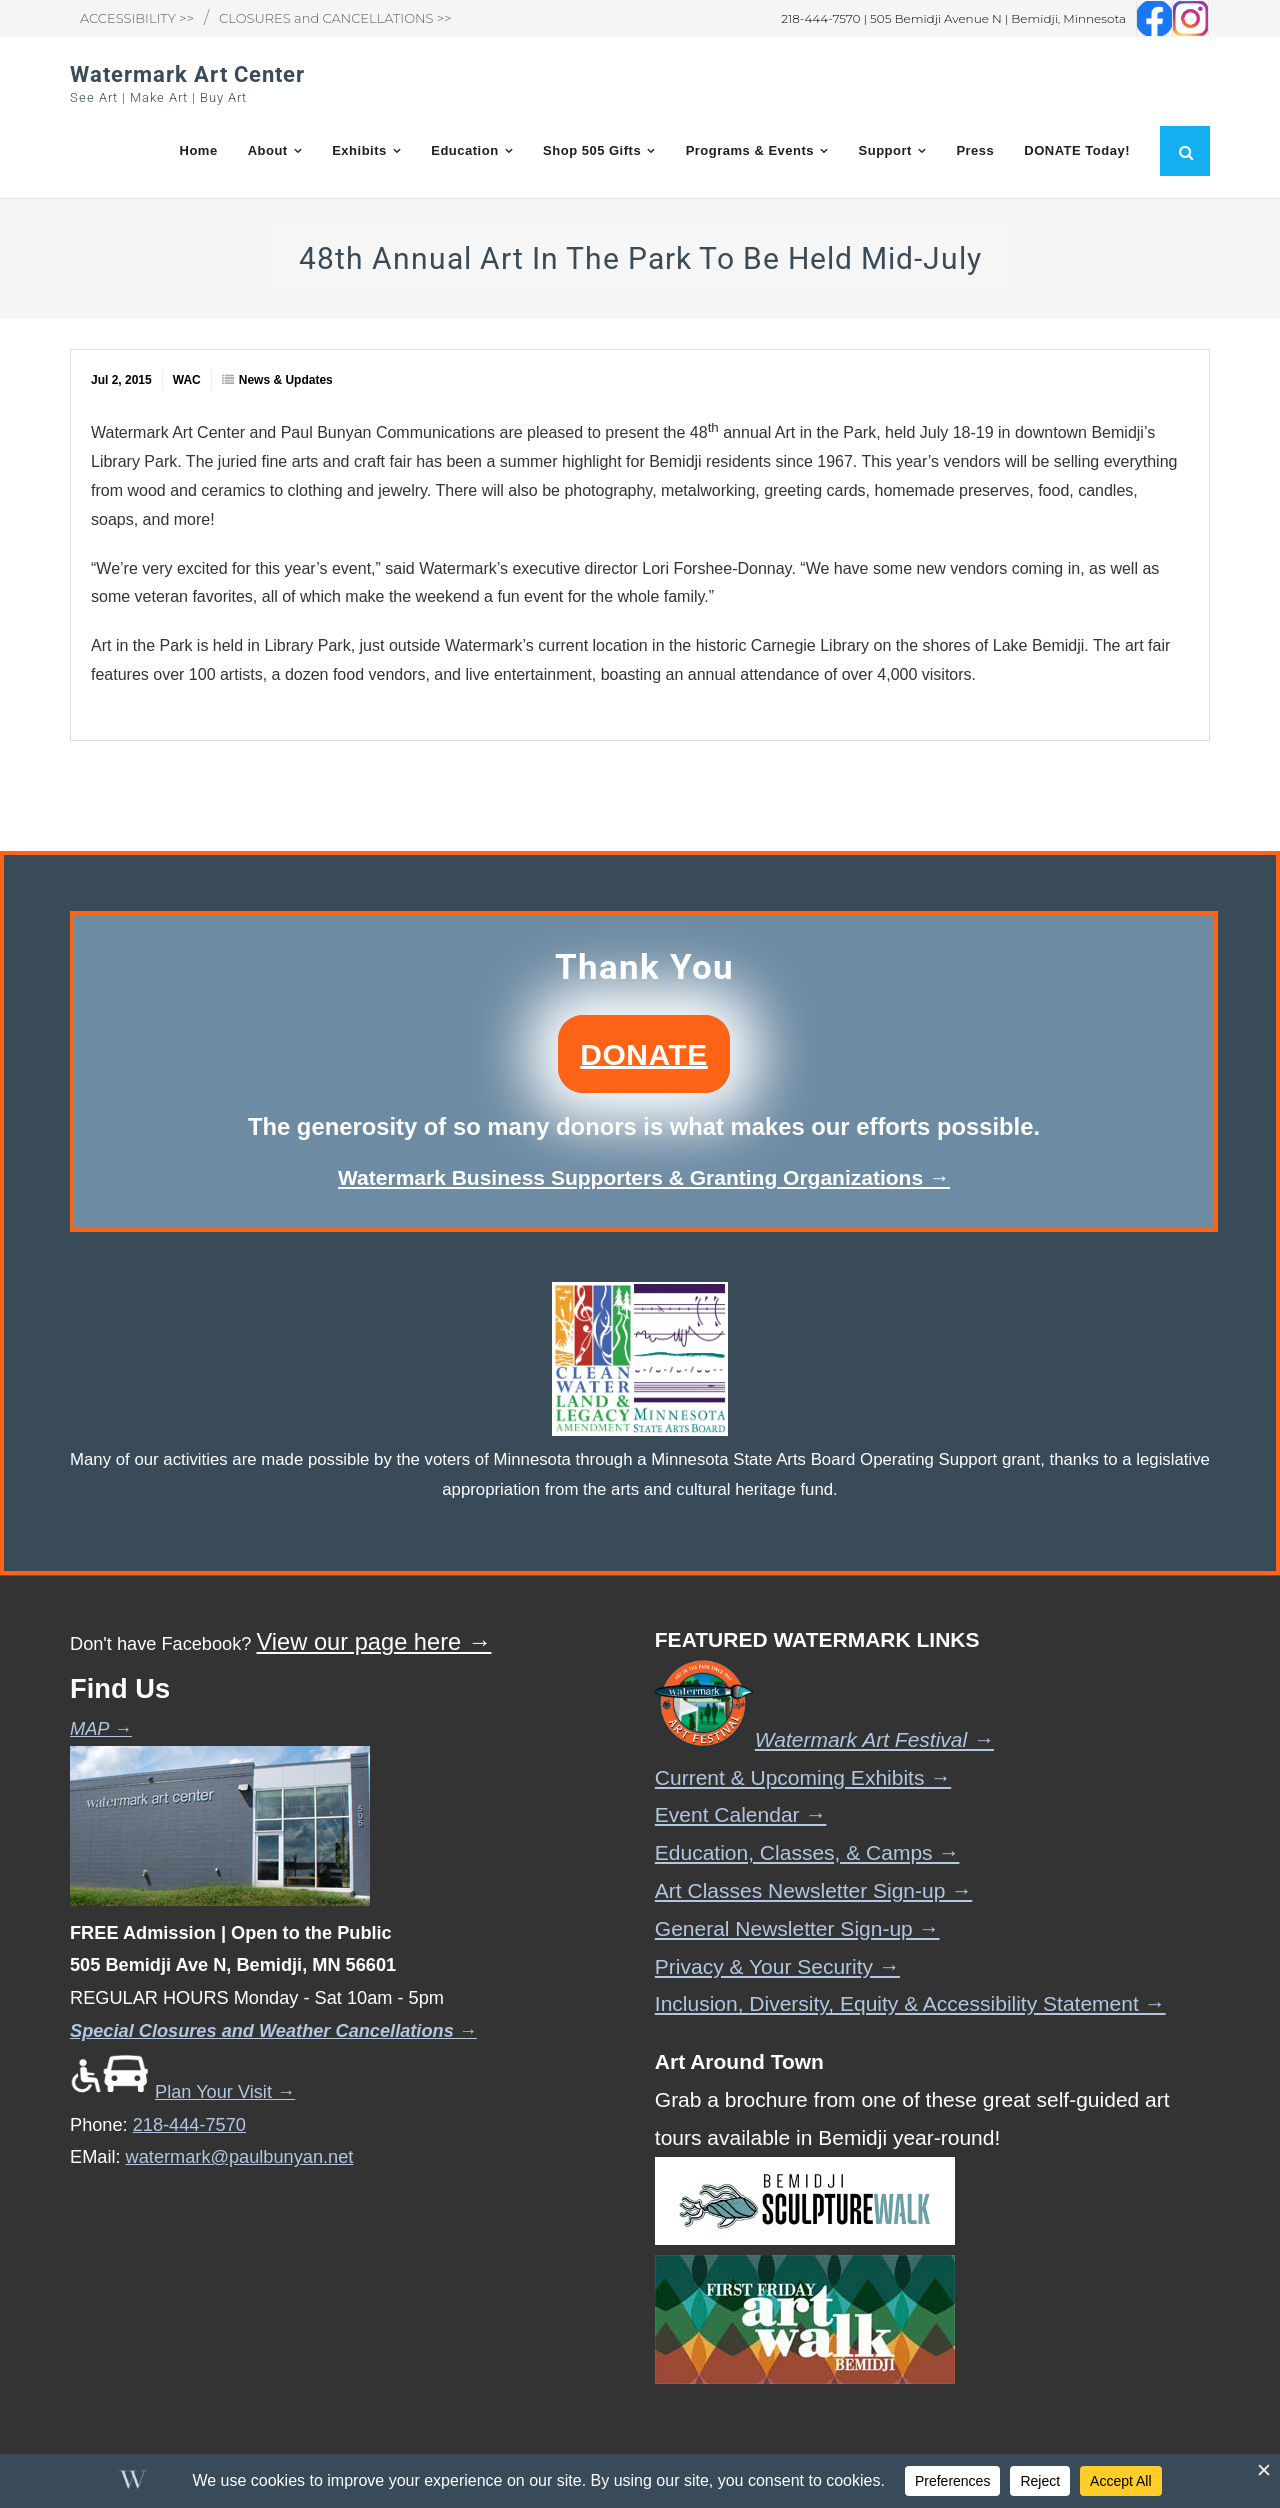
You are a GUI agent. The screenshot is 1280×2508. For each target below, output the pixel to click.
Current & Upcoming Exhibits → (803, 1777)
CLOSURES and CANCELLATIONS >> (335, 18)
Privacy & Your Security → (777, 1966)
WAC (187, 380)
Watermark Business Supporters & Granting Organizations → (644, 1177)
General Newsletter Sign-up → (797, 1928)
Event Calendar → (741, 1814)
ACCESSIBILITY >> (137, 18)
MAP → (101, 1729)
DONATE (643, 1053)
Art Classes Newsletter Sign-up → (813, 1890)
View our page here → (373, 1642)
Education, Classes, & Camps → (807, 1852)
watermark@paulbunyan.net (240, 2157)
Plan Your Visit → (182, 2092)
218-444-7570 (189, 2125)
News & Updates (286, 380)
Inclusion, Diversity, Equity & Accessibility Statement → (910, 2003)
